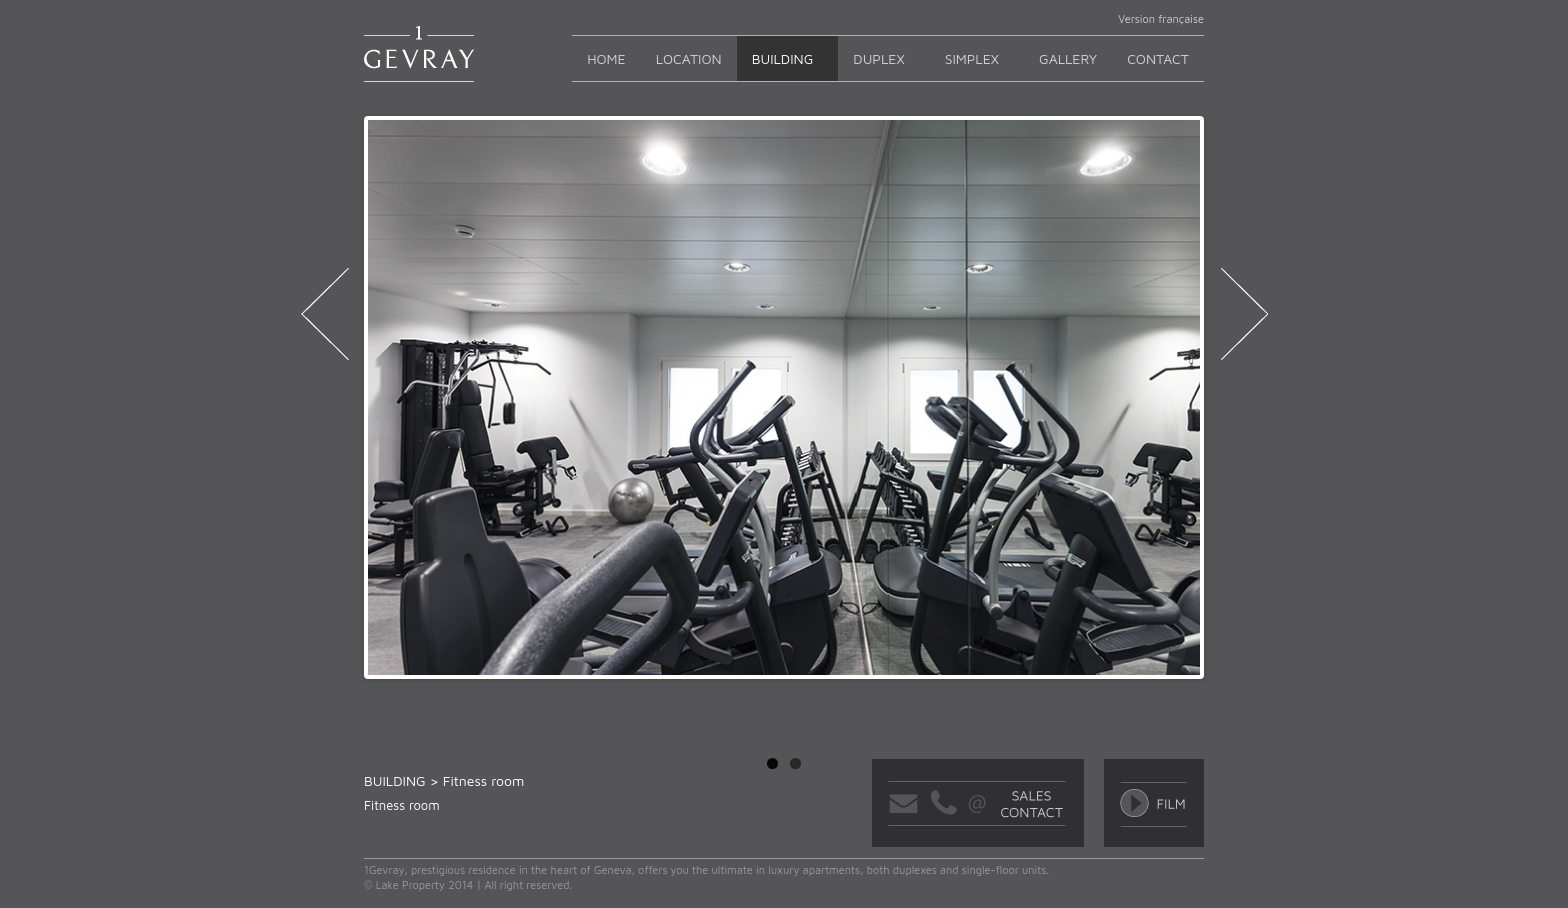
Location (689, 58)
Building (783, 58)
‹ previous (325, 320)
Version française (1161, 18)
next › (1243, 320)
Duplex (878, 58)
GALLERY (1068, 58)
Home (606, 58)
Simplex (972, 58)
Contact (1158, 58)
